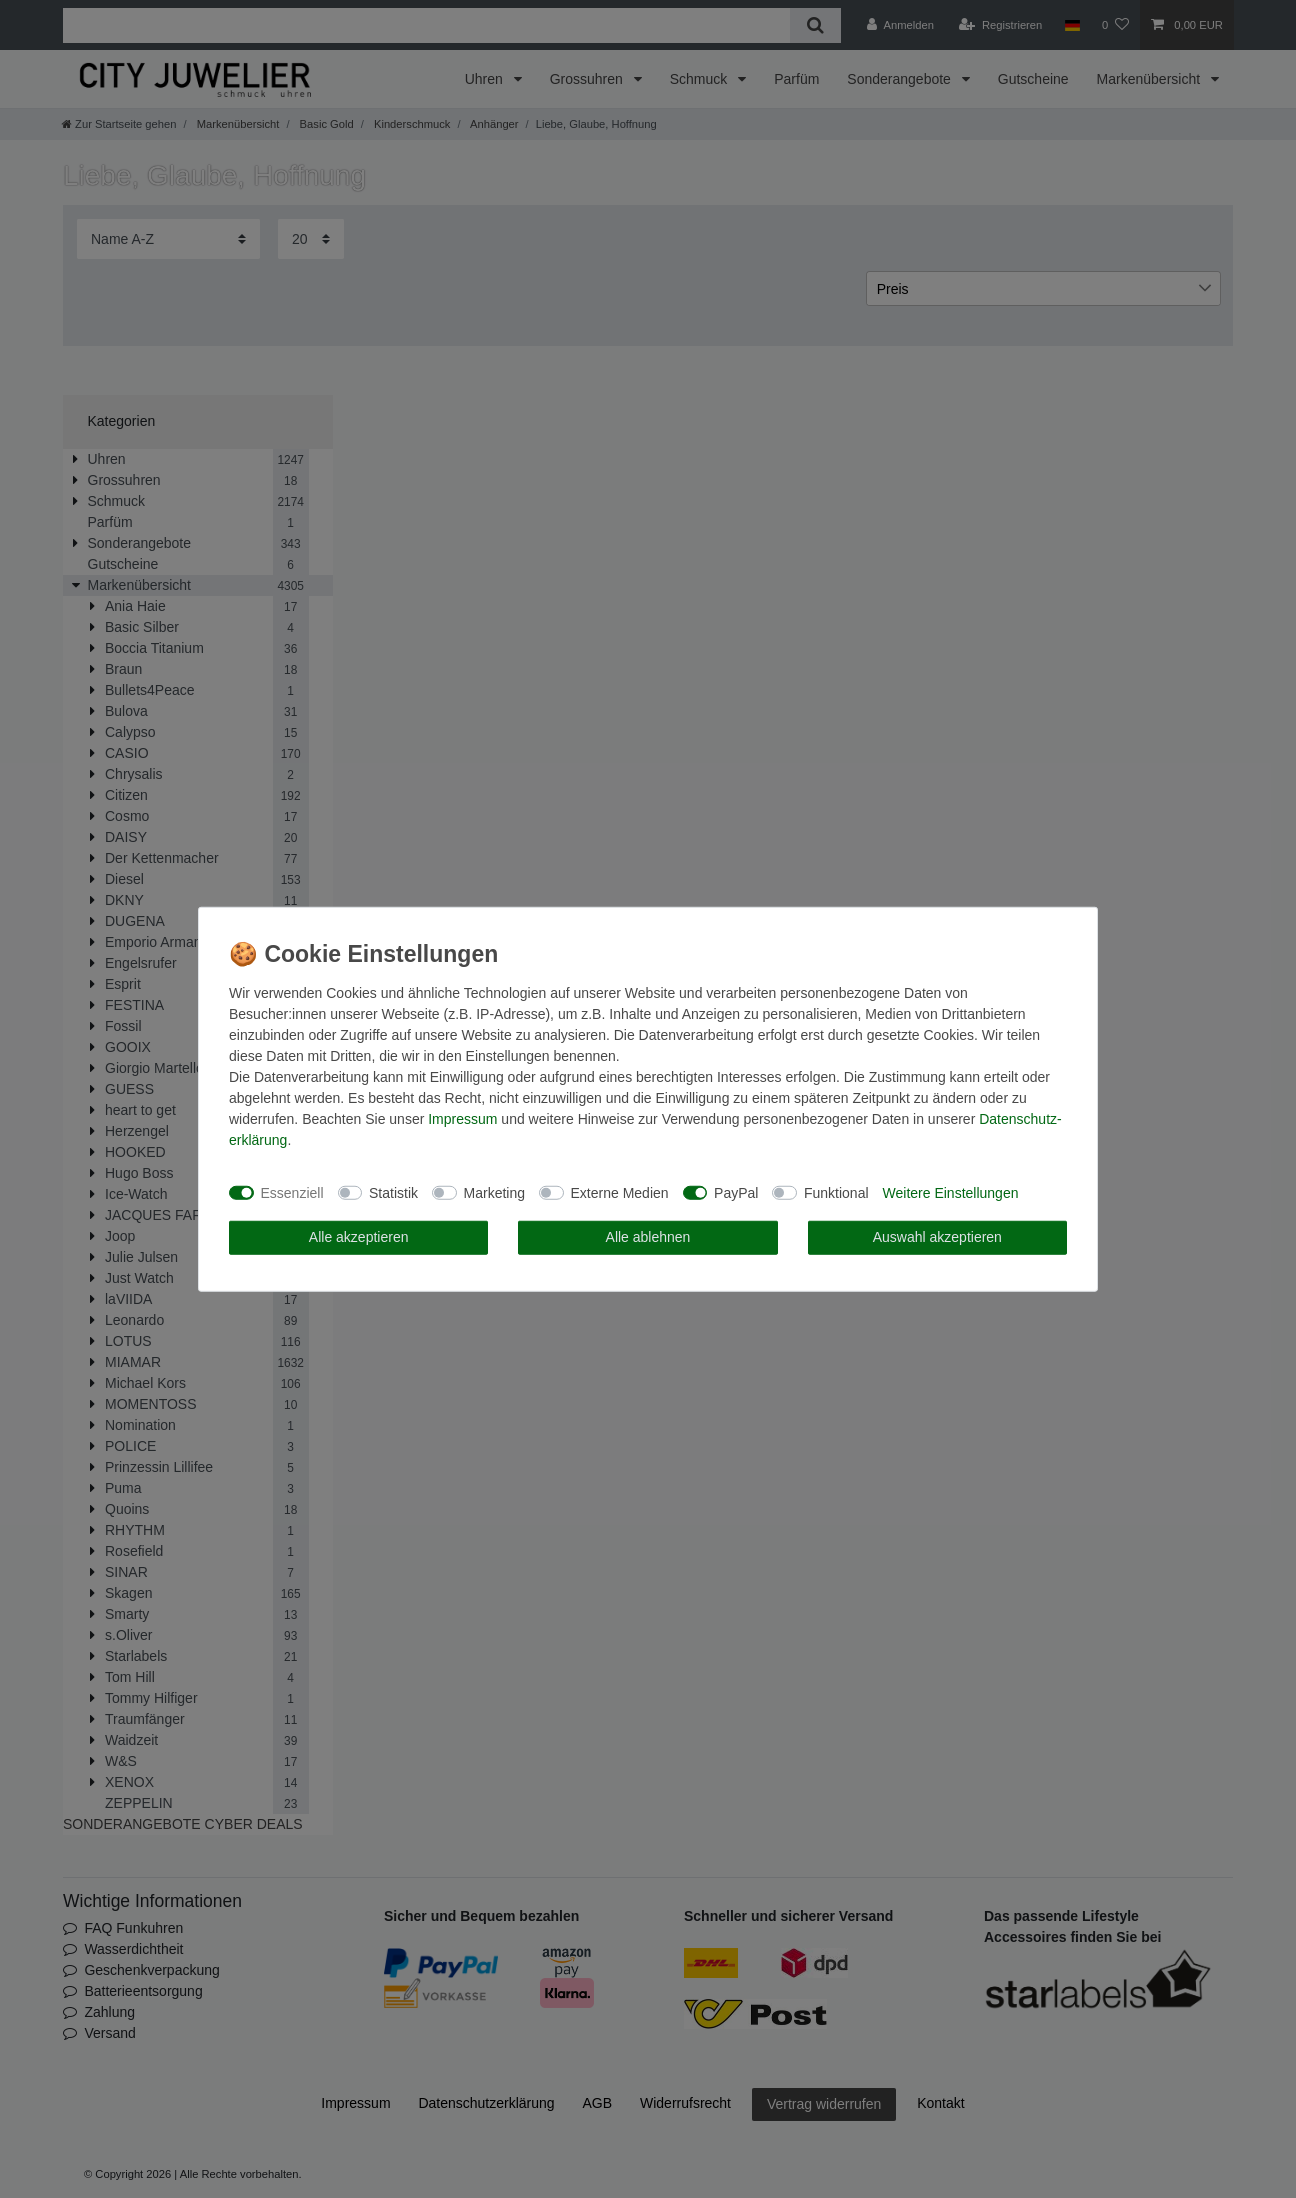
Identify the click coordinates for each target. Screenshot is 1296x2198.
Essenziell (292, 1192)
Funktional (836, 1192)
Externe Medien (620, 1192)
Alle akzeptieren (359, 1237)
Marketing (494, 1192)
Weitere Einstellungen (951, 1192)
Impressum (462, 1119)
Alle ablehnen (648, 1237)
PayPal (736, 1192)
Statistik (393, 1192)
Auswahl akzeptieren (937, 1237)
